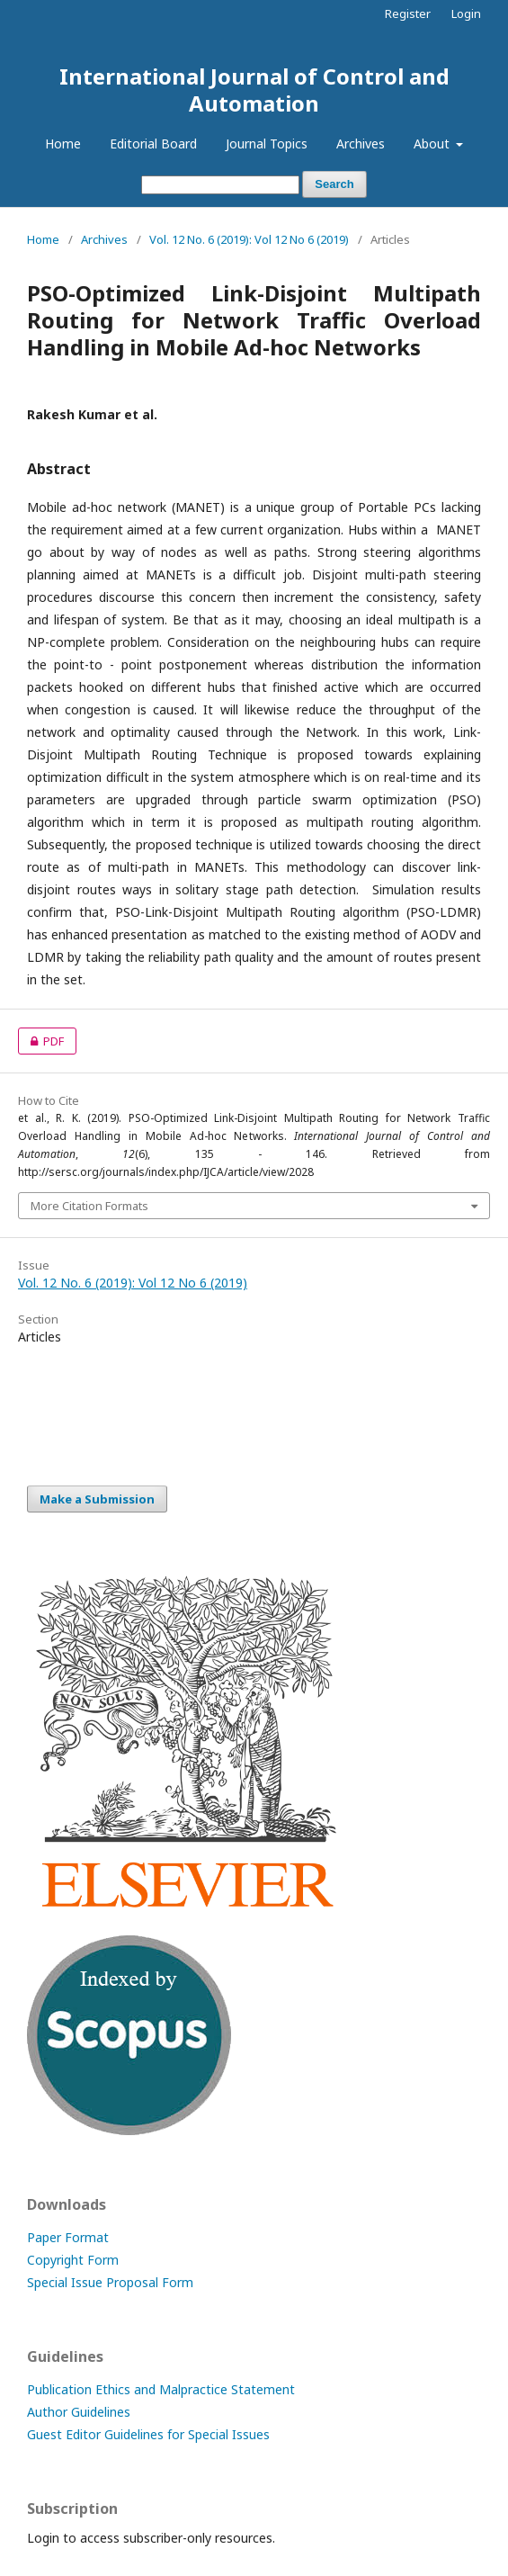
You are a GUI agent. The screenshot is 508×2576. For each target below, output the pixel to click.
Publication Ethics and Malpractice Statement (161, 2389)
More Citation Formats (89, 1206)
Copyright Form (73, 2259)
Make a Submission (97, 1499)
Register (408, 13)
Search (334, 184)
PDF (41, 1041)
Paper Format (68, 2237)
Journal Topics (266, 143)
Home (63, 143)
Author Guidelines (78, 2411)
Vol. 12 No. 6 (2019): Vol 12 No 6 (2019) (249, 239)
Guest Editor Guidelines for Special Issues (148, 2434)
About (433, 143)
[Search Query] (220, 184)
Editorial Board (153, 143)
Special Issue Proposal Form (110, 2282)
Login (466, 13)
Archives (360, 143)
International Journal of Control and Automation (254, 89)
